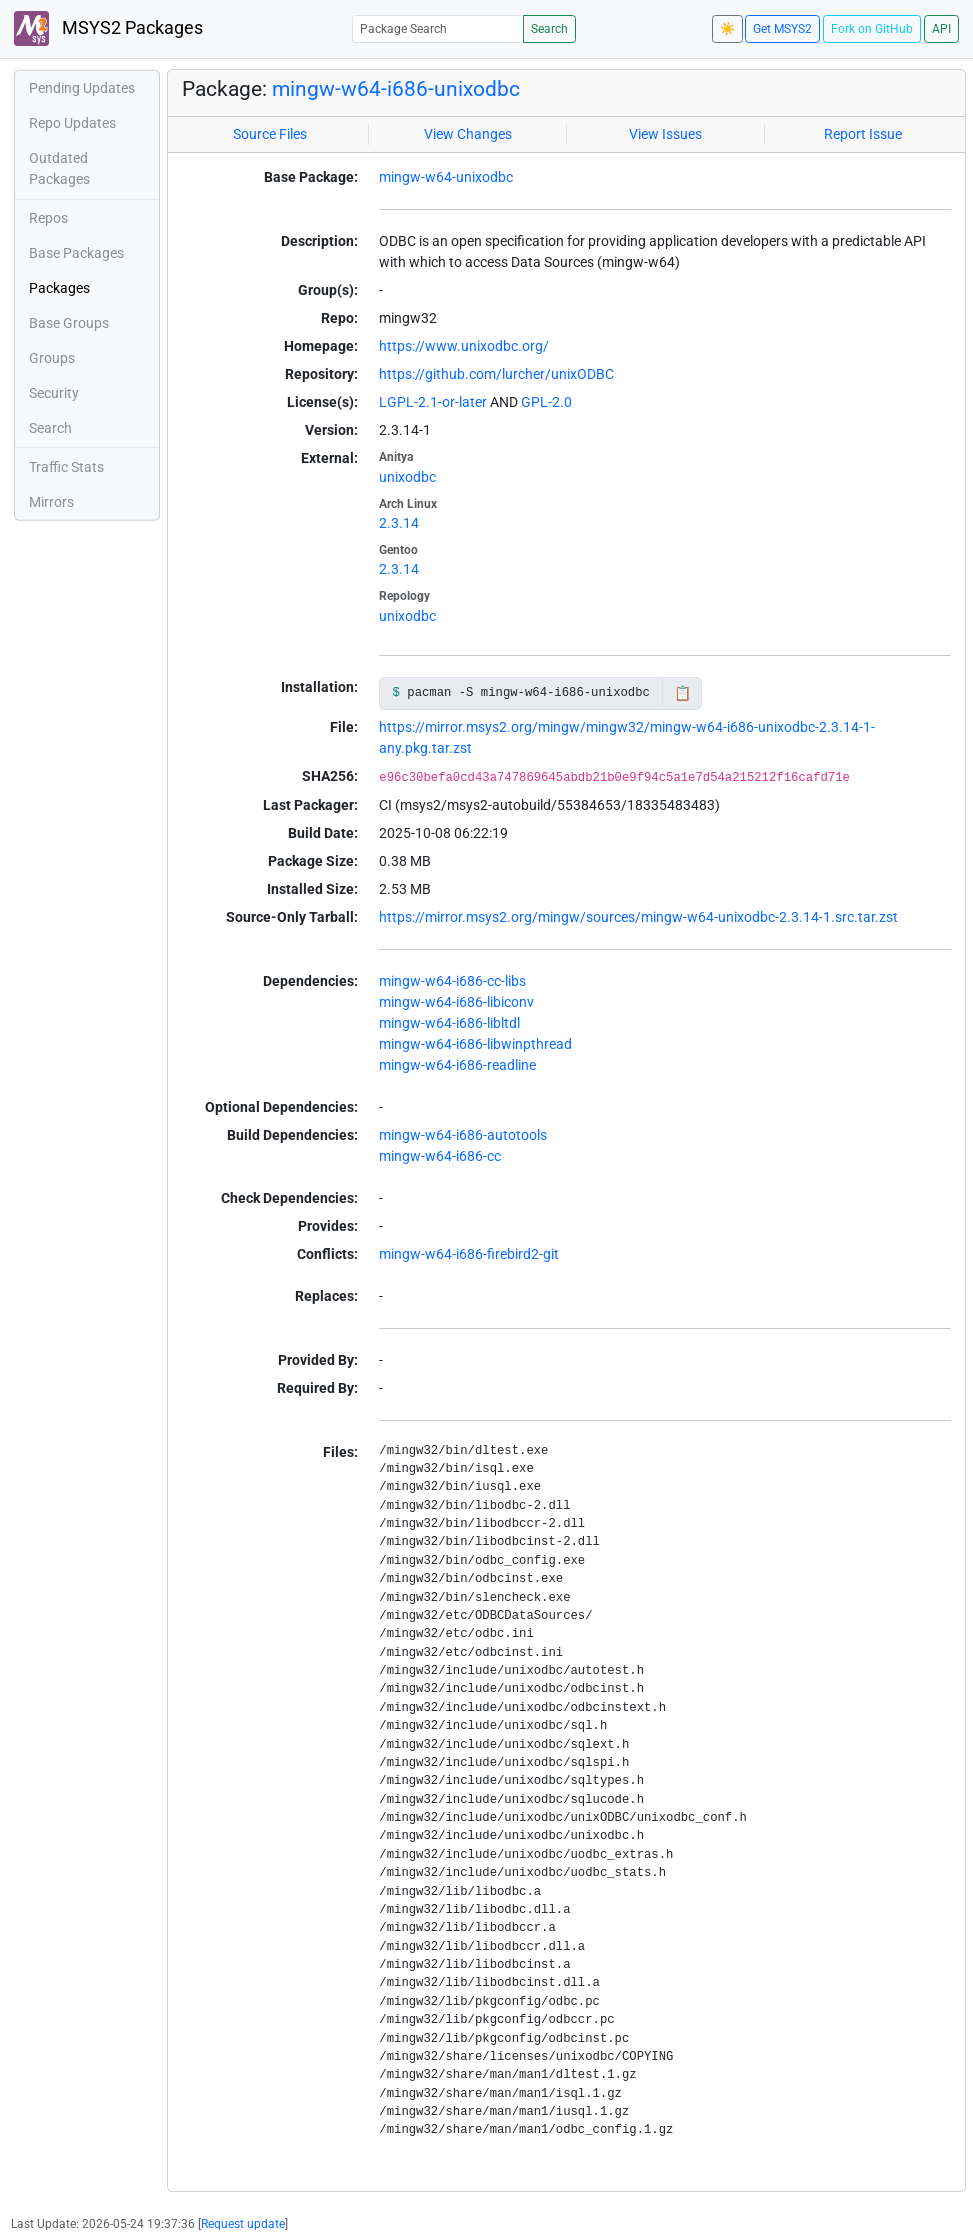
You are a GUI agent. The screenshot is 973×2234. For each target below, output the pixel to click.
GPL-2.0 (546, 402)
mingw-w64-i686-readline (457, 1065)
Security (54, 393)
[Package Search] (438, 28)
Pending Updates (82, 88)
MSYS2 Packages (108, 28)
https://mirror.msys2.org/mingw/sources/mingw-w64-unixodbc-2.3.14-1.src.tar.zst (638, 917)
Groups (52, 358)
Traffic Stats (66, 467)
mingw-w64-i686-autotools (463, 1135)
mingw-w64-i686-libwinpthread (475, 1044)
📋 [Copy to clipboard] (682, 693)
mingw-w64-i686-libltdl (449, 1023)
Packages (59, 288)
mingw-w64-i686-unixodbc (396, 89)
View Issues (665, 134)
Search (549, 29)
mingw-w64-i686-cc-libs (452, 981)
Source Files (270, 134)
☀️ (727, 29)
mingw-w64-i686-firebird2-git (469, 1254)
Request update (243, 2224)
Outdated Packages (59, 168)
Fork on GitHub (872, 29)
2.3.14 (399, 523)
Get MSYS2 (782, 29)
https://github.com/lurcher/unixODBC (496, 374)
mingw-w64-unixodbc (446, 177)
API (941, 29)
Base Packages (76, 253)
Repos (48, 218)
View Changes (468, 134)
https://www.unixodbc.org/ (464, 346)
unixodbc (407, 477)
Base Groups (69, 323)
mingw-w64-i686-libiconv (456, 1002)
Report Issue (863, 134)
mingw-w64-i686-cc (440, 1156)
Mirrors (51, 502)
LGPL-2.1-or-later (433, 402)
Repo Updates (72, 123)
